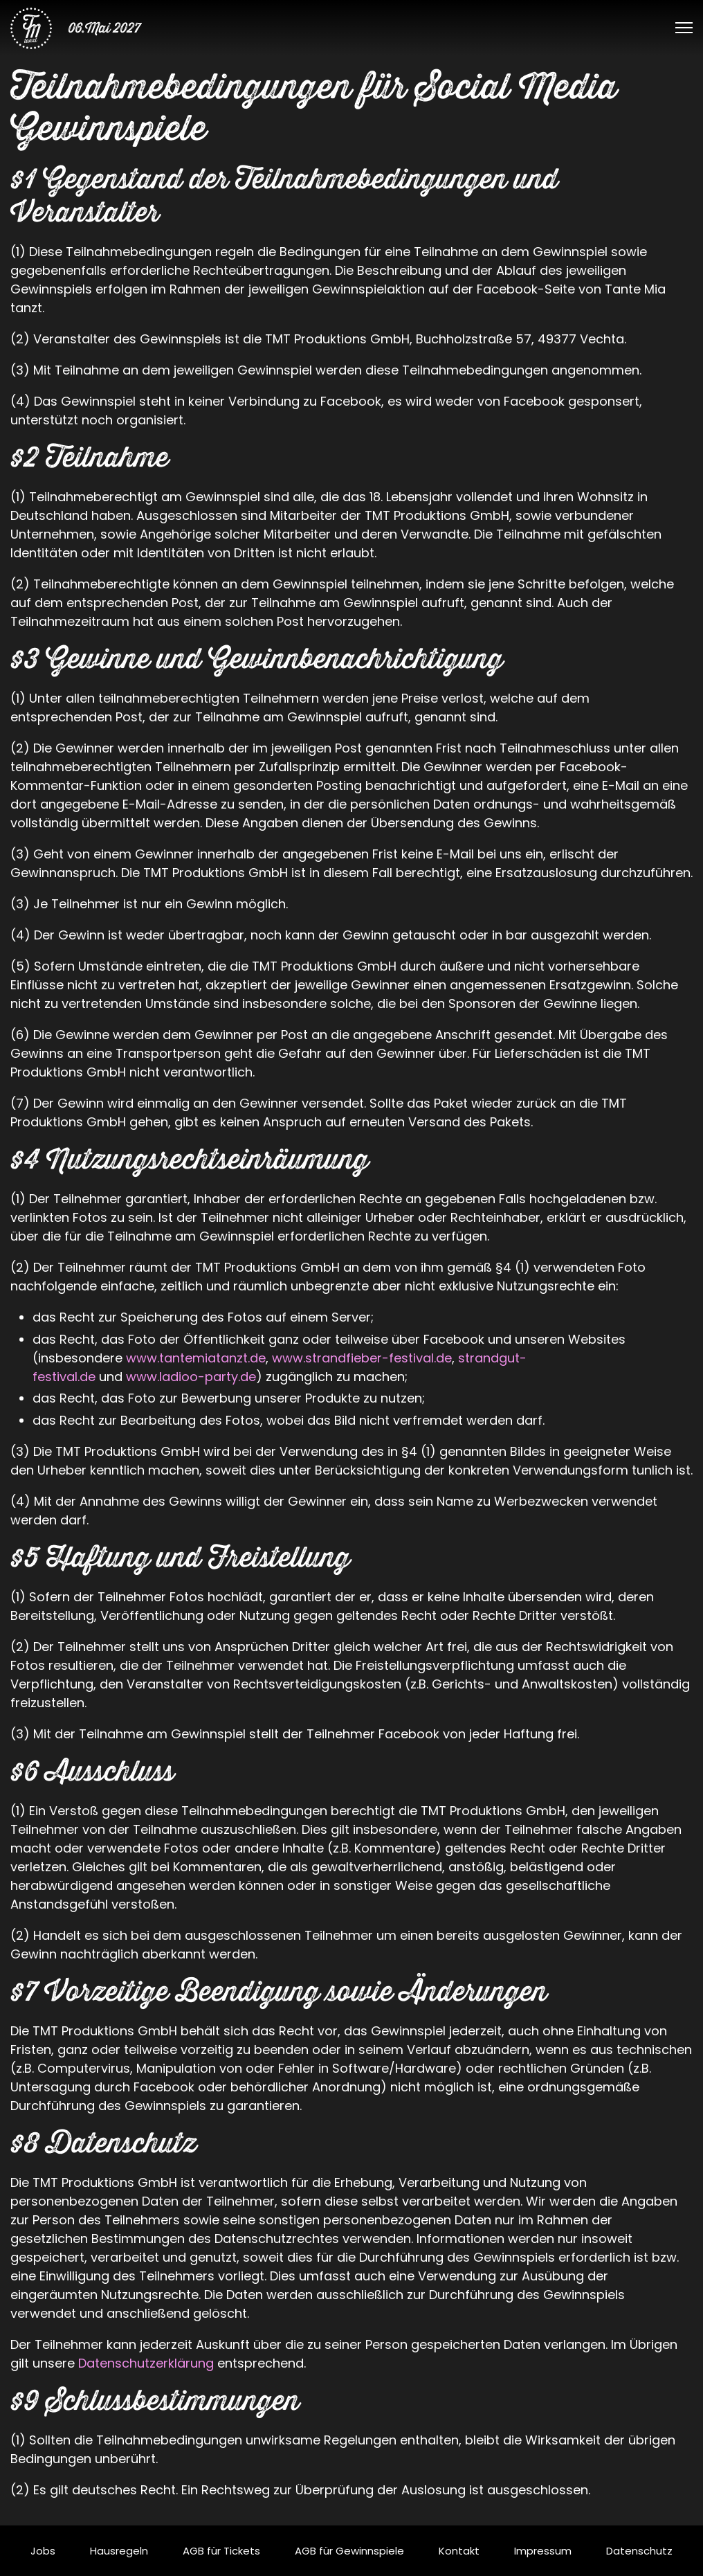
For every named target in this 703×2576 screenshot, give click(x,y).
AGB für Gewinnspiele (349, 2550)
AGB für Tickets (221, 2550)
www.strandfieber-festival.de (362, 1358)
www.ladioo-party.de (191, 1376)
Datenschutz (639, 2550)
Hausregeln (119, 2550)
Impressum (543, 2550)
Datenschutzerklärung (146, 2363)
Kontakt (459, 2550)
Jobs (42, 2550)
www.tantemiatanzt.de (196, 1358)
